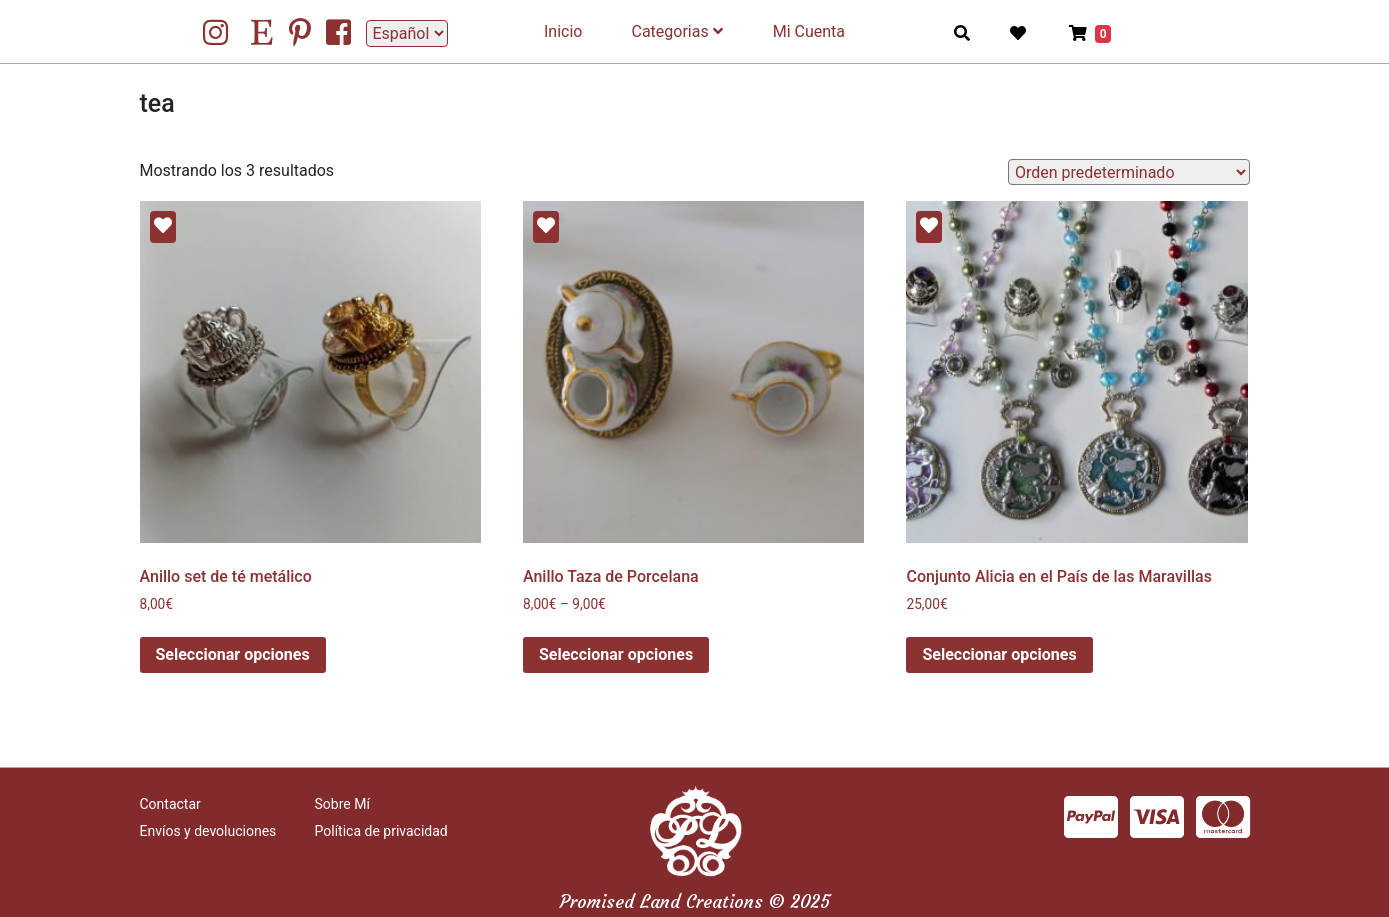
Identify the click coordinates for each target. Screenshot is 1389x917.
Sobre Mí (342, 804)
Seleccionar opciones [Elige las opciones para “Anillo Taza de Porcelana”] (616, 654)
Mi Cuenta (809, 31)
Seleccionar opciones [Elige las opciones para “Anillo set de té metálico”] (233, 654)
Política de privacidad (381, 831)
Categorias (676, 31)
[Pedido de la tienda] (1128, 172)
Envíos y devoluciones (208, 831)
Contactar (170, 804)
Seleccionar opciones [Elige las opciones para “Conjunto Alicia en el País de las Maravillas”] (999, 654)
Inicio (563, 31)
